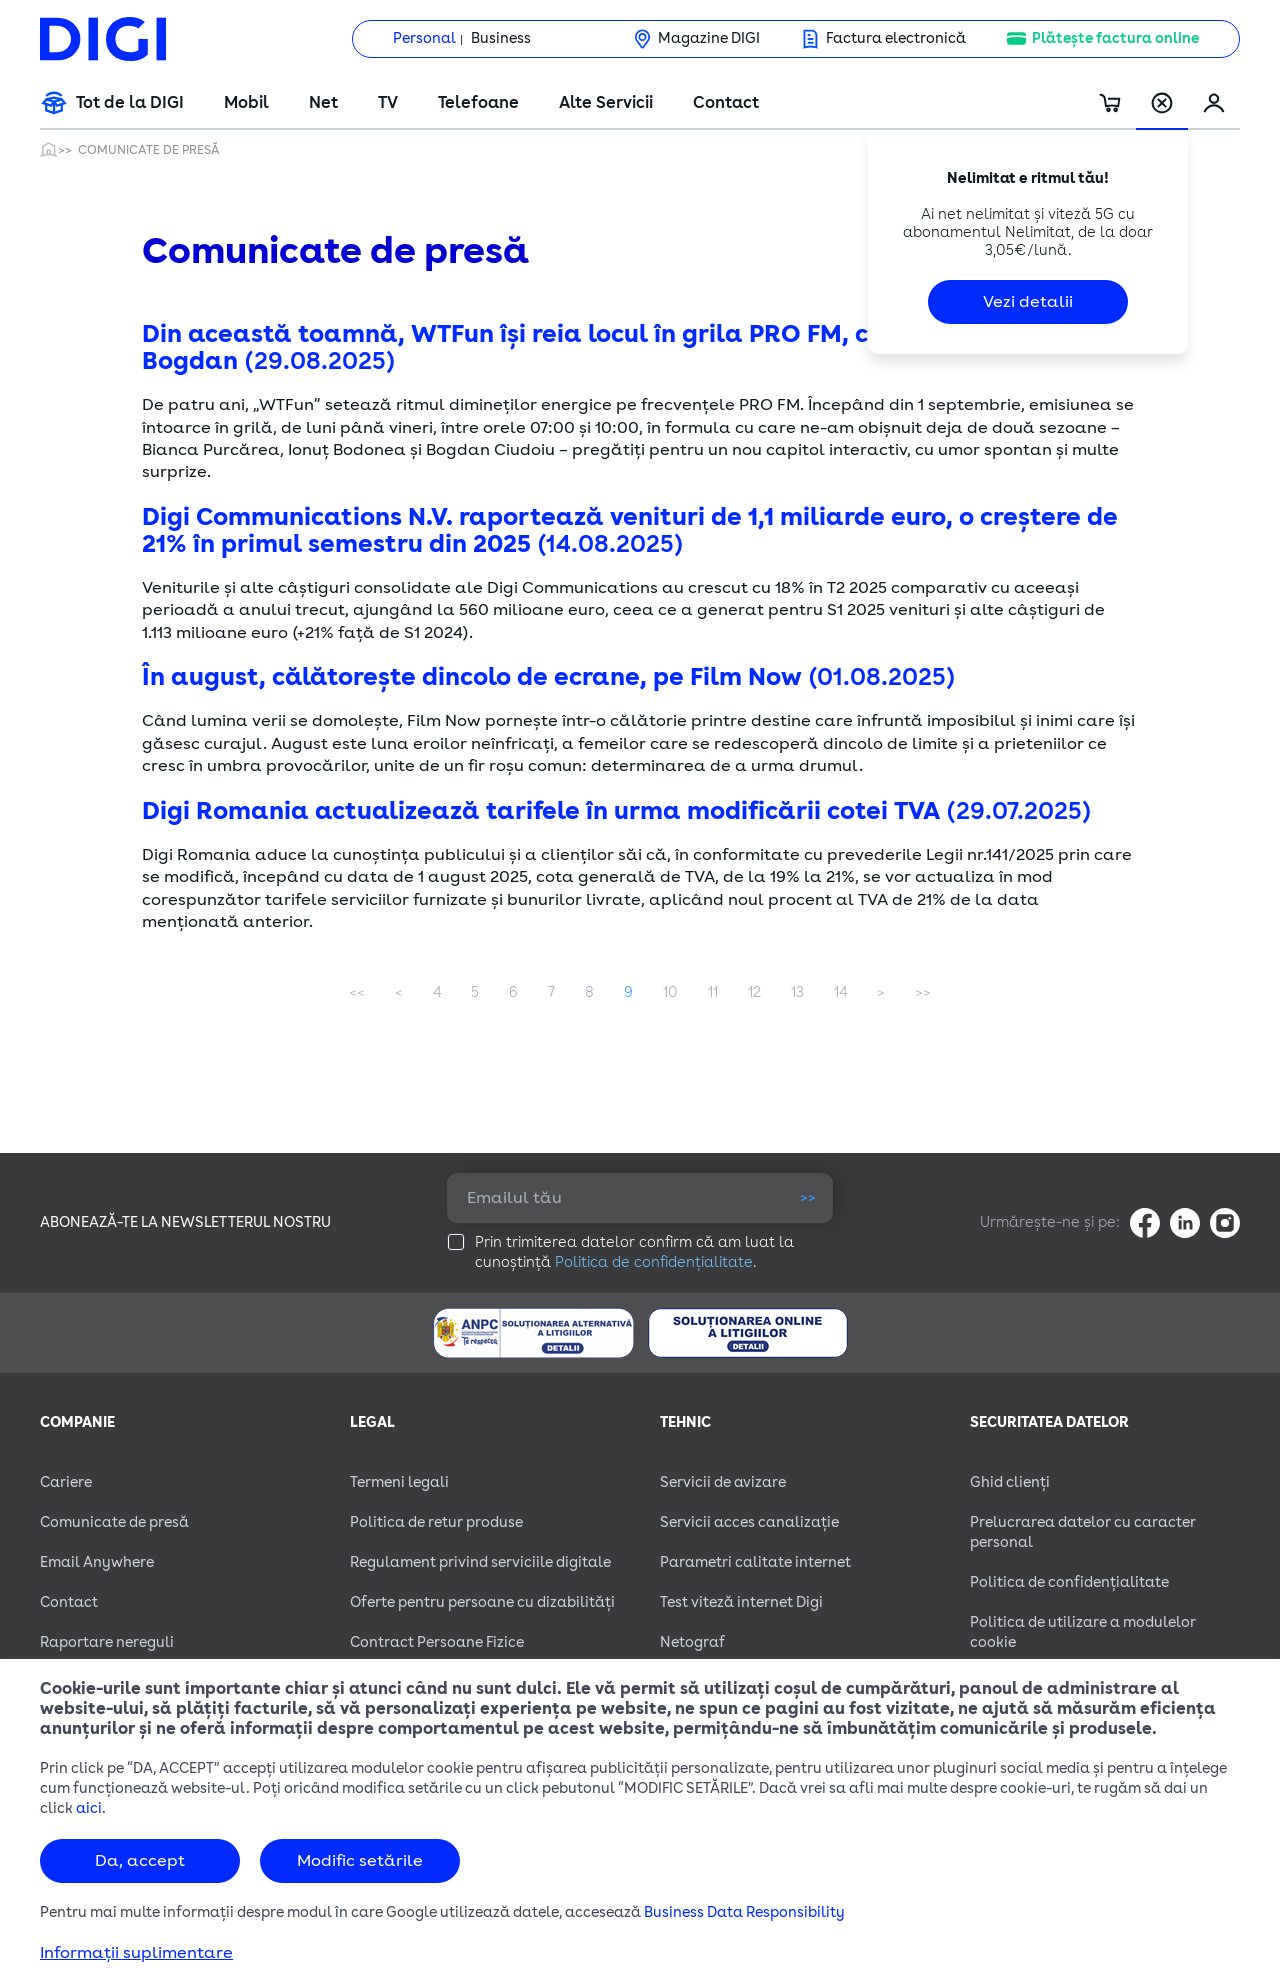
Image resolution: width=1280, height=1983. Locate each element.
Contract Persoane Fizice (437, 1642)
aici (89, 1808)
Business (501, 38)
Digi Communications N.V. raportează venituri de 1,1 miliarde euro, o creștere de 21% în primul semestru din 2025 (630, 530)
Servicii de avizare (723, 1482)
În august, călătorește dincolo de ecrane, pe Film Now (549, 677)
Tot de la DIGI (130, 103)
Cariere (66, 1482)
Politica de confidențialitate (654, 1262)
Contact (726, 103)
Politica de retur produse (436, 1522)
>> (808, 1197)
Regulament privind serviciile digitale (480, 1562)
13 (797, 992)
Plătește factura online (1115, 38)
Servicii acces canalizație (749, 1522)
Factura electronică (896, 38)
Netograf (692, 1642)
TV (388, 103)
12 (754, 992)
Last (923, 993)
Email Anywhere (97, 1562)
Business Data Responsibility (744, 1912)
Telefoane (478, 103)
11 (713, 992)
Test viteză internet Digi (741, 1602)
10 (670, 992)
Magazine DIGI (709, 38)
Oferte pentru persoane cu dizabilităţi (482, 1602)
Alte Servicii (606, 103)
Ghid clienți (1010, 1482)
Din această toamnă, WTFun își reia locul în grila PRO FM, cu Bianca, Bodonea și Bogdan (633, 347)
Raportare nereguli (107, 1642)
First (357, 993)
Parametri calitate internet (755, 1562)
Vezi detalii (1028, 302)
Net (323, 103)
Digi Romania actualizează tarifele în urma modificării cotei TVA (617, 811)
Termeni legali (399, 1482)
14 (840, 992)
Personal (424, 38)
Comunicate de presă (149, 150)
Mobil (246, 103)
